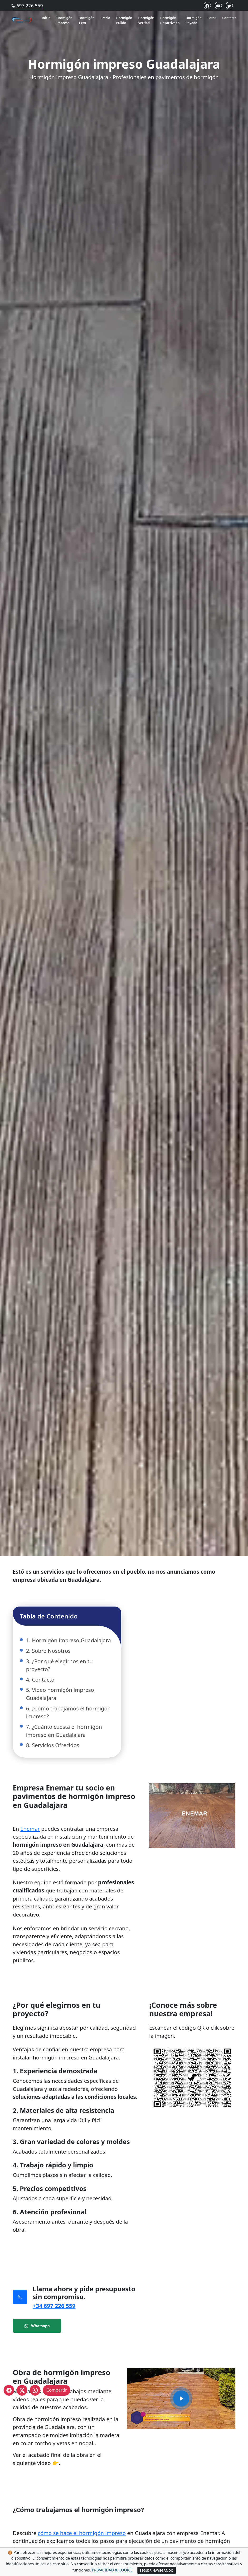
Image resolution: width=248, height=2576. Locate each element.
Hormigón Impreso (64, 20)
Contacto (229, 17)
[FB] (207, 5)
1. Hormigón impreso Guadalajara (68, 1640)
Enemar (30, 1828)
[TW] (229, 5)
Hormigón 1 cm (86, 20)
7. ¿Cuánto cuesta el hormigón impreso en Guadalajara (64, 1731)
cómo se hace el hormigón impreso (82, 2533)
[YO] (218, 5)
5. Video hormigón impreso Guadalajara (60, 1694)
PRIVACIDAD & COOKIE (112, 2570)
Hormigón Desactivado (170, 20)
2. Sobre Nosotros (48, 1650)
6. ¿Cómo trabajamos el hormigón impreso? (68, 1712)
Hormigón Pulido (124, 20)
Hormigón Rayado (193, 20)
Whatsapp (37, 2325)
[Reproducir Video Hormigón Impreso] (181, 2398)
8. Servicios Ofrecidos (52, 1745)
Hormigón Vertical (146, 20)
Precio (105, 17)
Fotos (212, 17)
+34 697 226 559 (54, 2306)
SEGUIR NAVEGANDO (157, 2570)
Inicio (46, 17)
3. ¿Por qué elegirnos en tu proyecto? (59, 1665)
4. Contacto (40, 1679)
